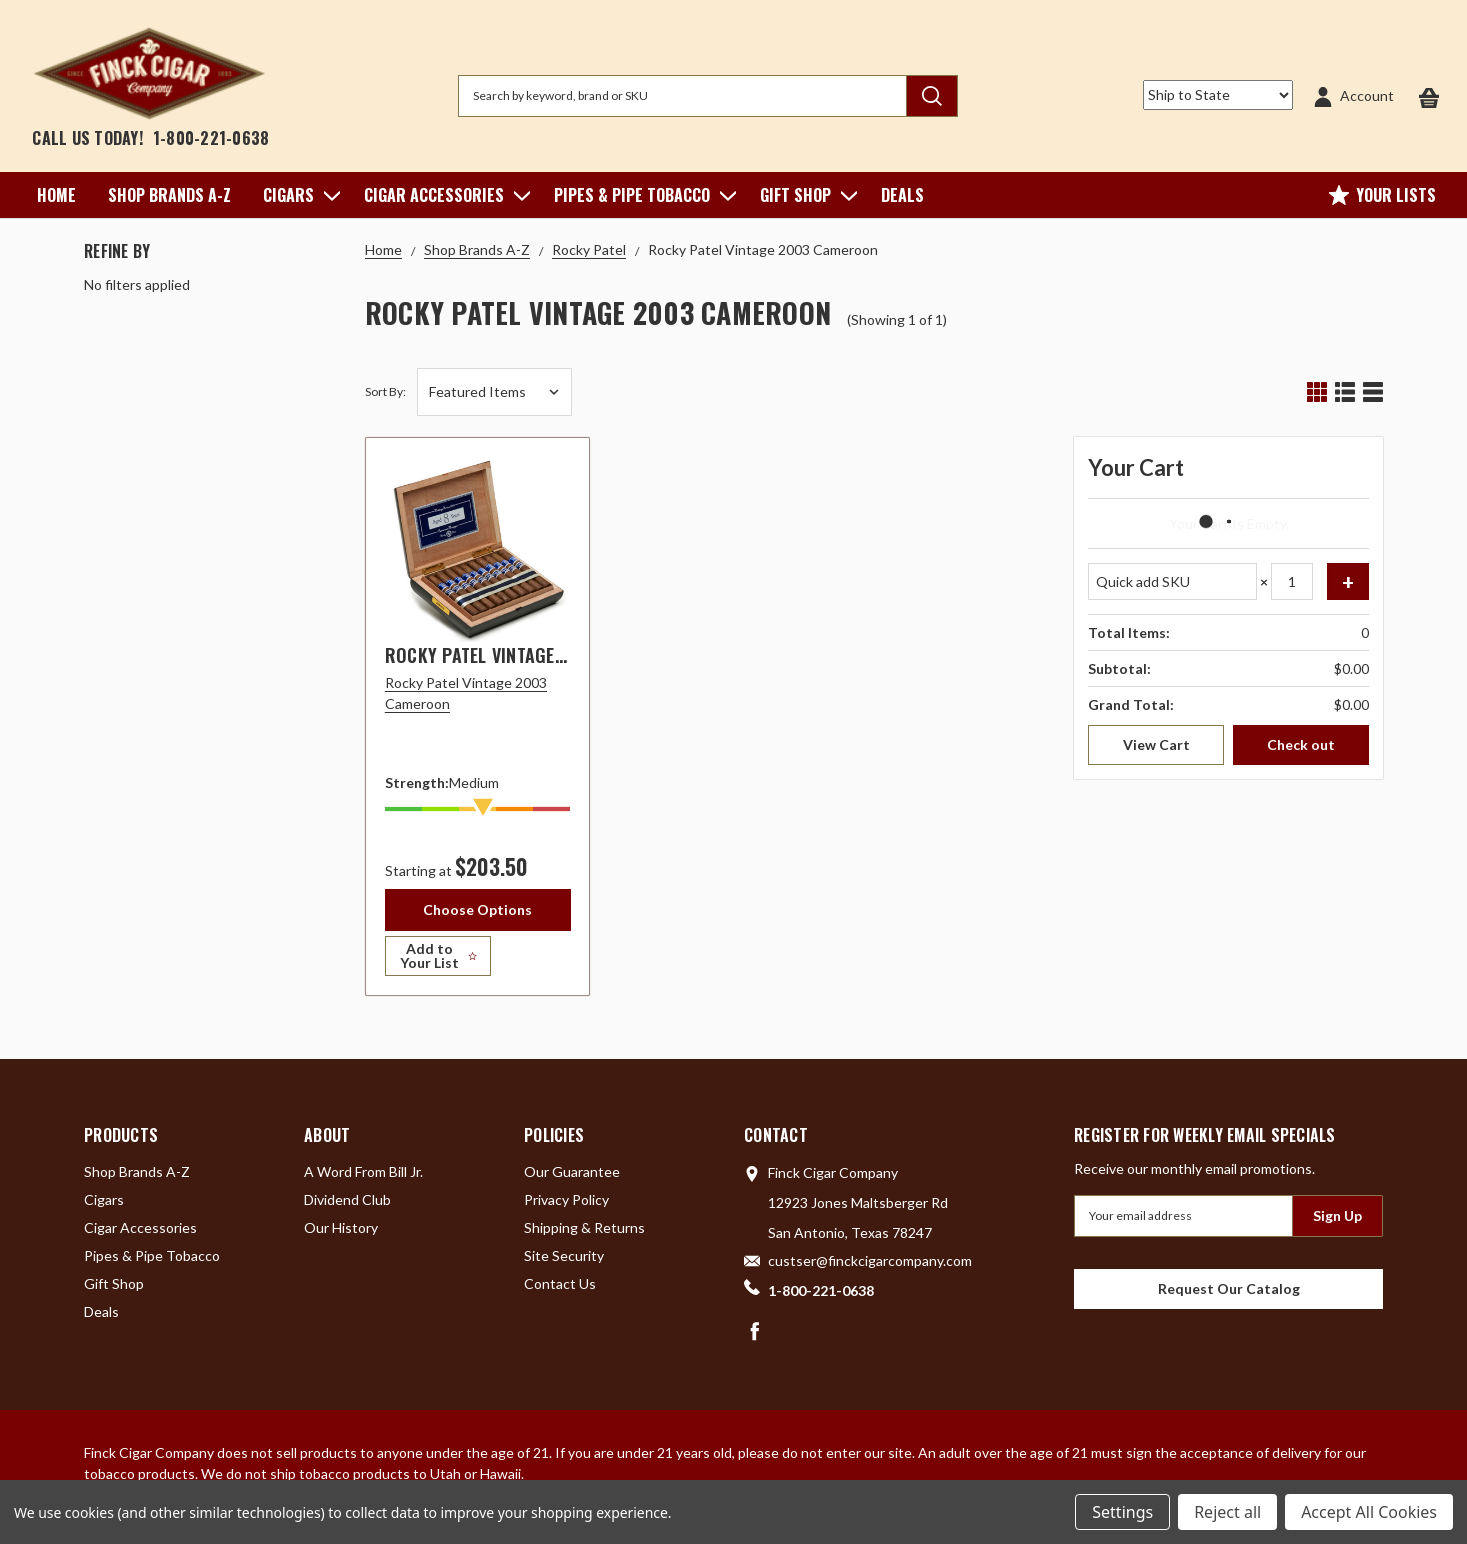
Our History (341, 1233)
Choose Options (477, 909)
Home (56, 195)
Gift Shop (804, 195)
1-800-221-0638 (211, 138)
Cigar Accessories (443, 195)
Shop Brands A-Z (169, 195)
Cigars (297, 195)
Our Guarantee (572, 1177)
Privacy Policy (566, 1205)
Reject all (1227, 1512)
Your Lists (1382, 195)
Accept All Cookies (1369, 1512)
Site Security (564, 1261)
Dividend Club (347, 1205)
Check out (1301, 744)
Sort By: (385, 391)
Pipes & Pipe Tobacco (641, 195)
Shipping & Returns (584, 1233)
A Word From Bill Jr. (363, 1177)
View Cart (1156, 744)
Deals (902, 195)
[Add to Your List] (478, 962)
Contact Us (560, 1289)
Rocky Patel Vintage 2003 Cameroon (537, 655)
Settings (1122, 1512)
